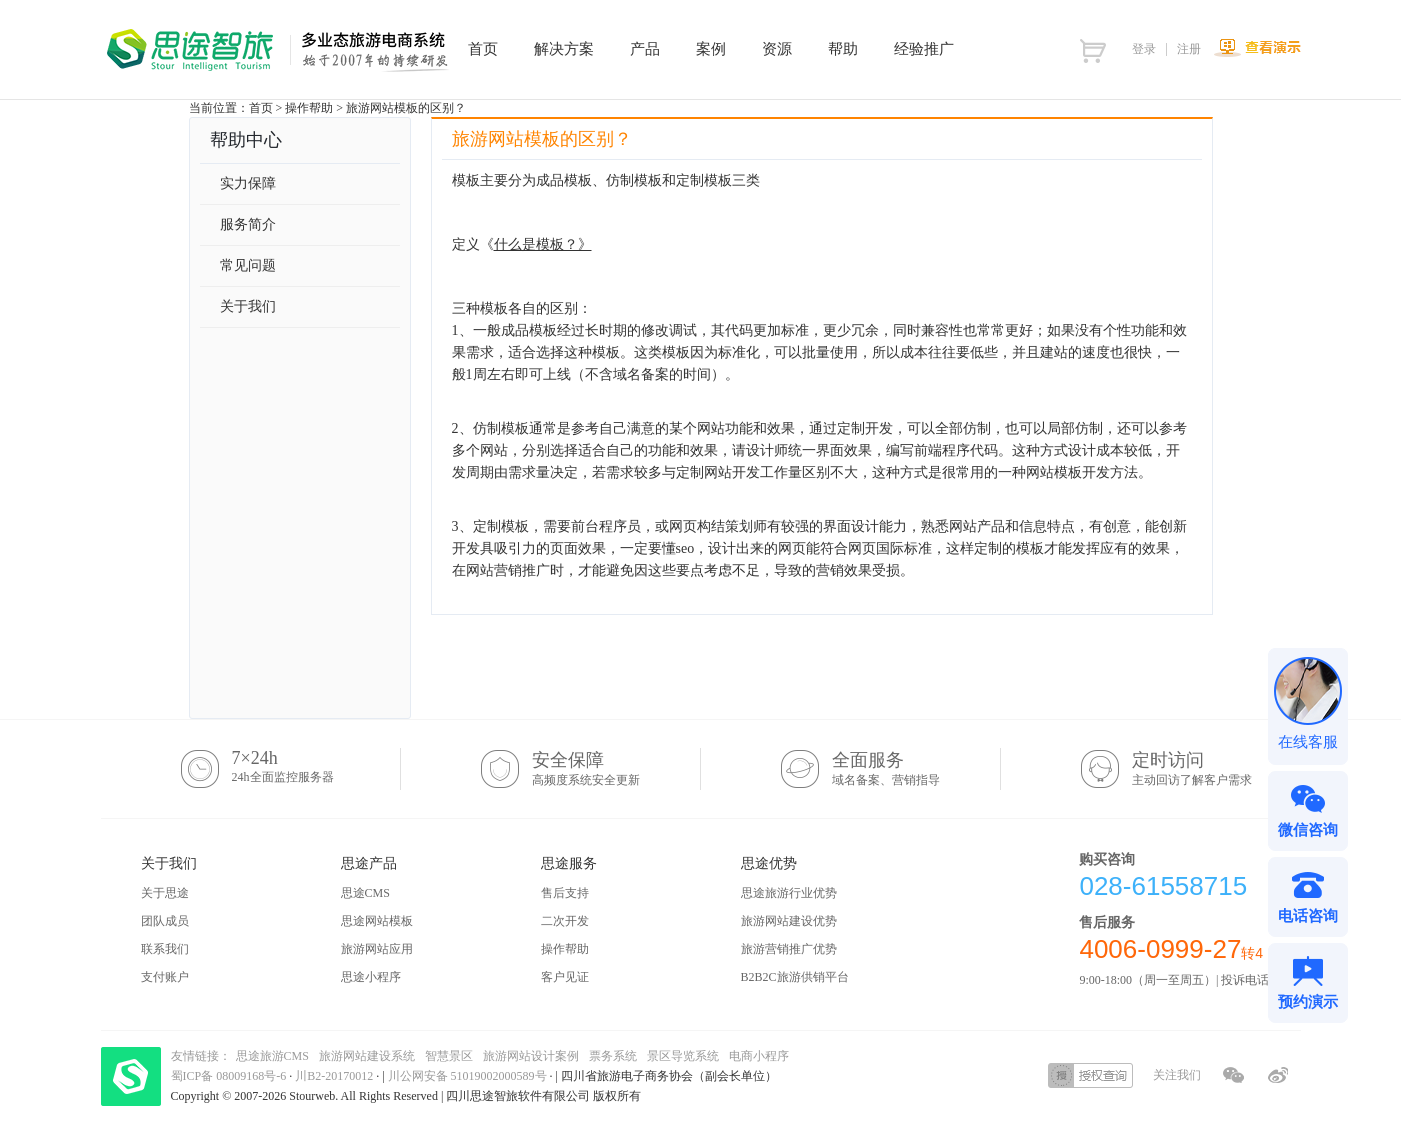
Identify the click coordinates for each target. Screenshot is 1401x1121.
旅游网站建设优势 (789, 921)
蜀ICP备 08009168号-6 (230, 1076)
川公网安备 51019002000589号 (467, 1076)
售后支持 (565, 893)
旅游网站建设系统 (367, 1056)
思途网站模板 (377, 921)
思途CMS (365, 893)
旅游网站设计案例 (531, 1056)
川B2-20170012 (335, 1076)
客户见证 (565, 977)
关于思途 (165, 893)
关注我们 (1177, 1075)
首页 (261, 108)
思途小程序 (371, 977)
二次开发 (565, 921)
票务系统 (613, 1056)
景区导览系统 (683, 1056)
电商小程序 (759, 1056)
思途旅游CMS (272, 1056)
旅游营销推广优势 (789, 949)
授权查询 (1090, 1075)
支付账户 (165, 977)
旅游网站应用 (377, 949)
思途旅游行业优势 (789, 893)
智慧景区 (449, 1056)
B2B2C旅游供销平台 (795, 977)
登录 (1144, 49)
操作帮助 (309, 108)
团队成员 (165, 921)
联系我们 (165, 949)
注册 (1189, 49)
